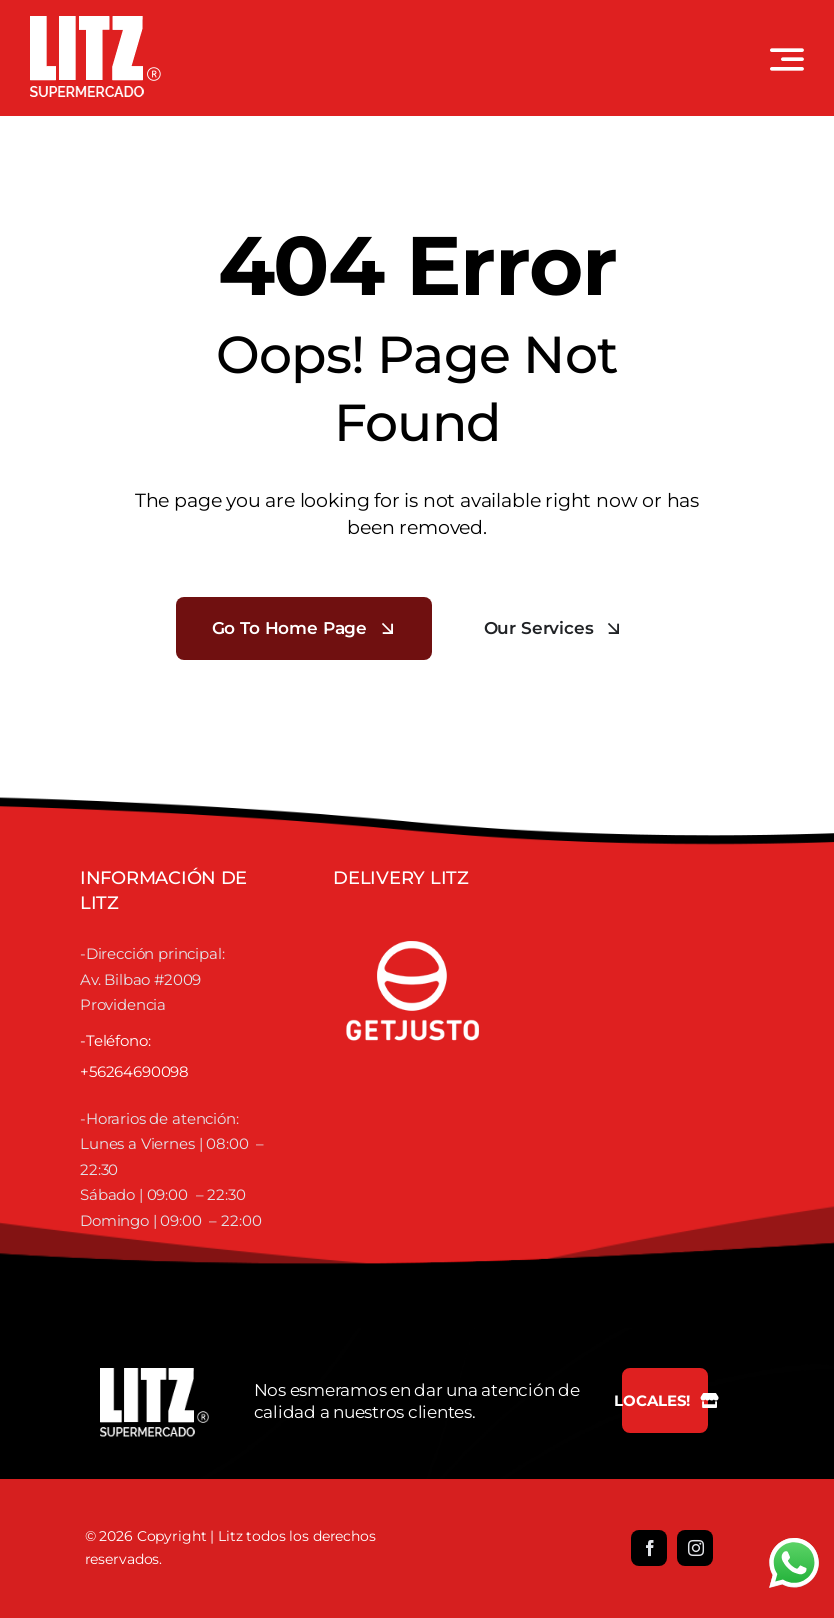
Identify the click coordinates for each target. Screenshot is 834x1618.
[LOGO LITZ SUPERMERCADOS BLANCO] (95, 24)
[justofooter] (413, 919)
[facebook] (649, 1548)
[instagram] (695, 1548)
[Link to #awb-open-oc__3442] (787, 59)
